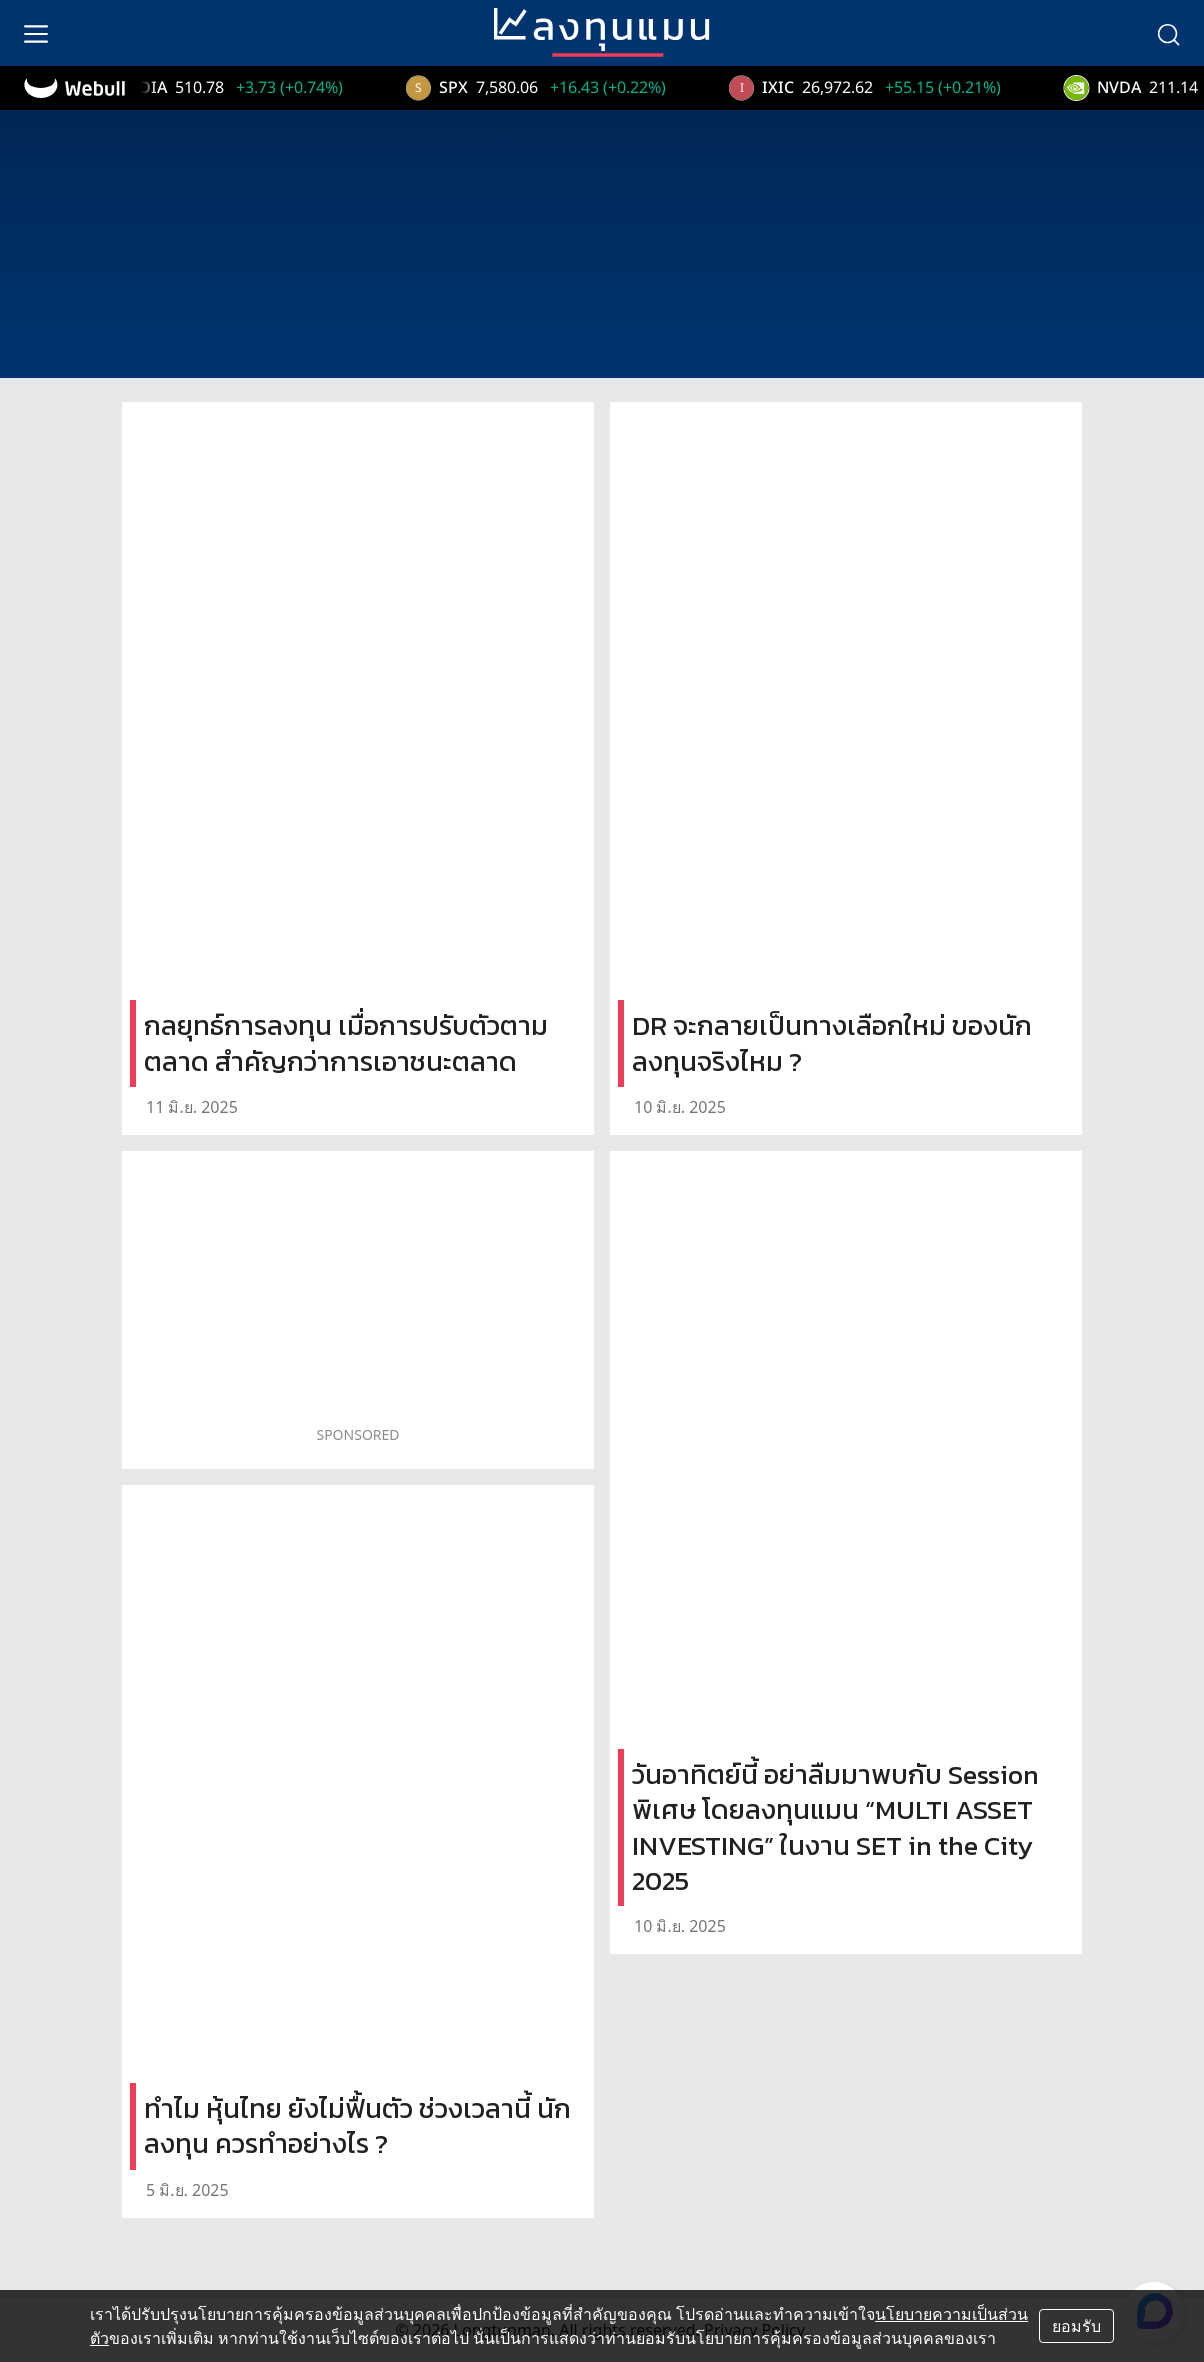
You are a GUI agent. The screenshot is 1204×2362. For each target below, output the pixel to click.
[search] (1168, 33)
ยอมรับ (1076, 2326)
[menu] (36, 33)
